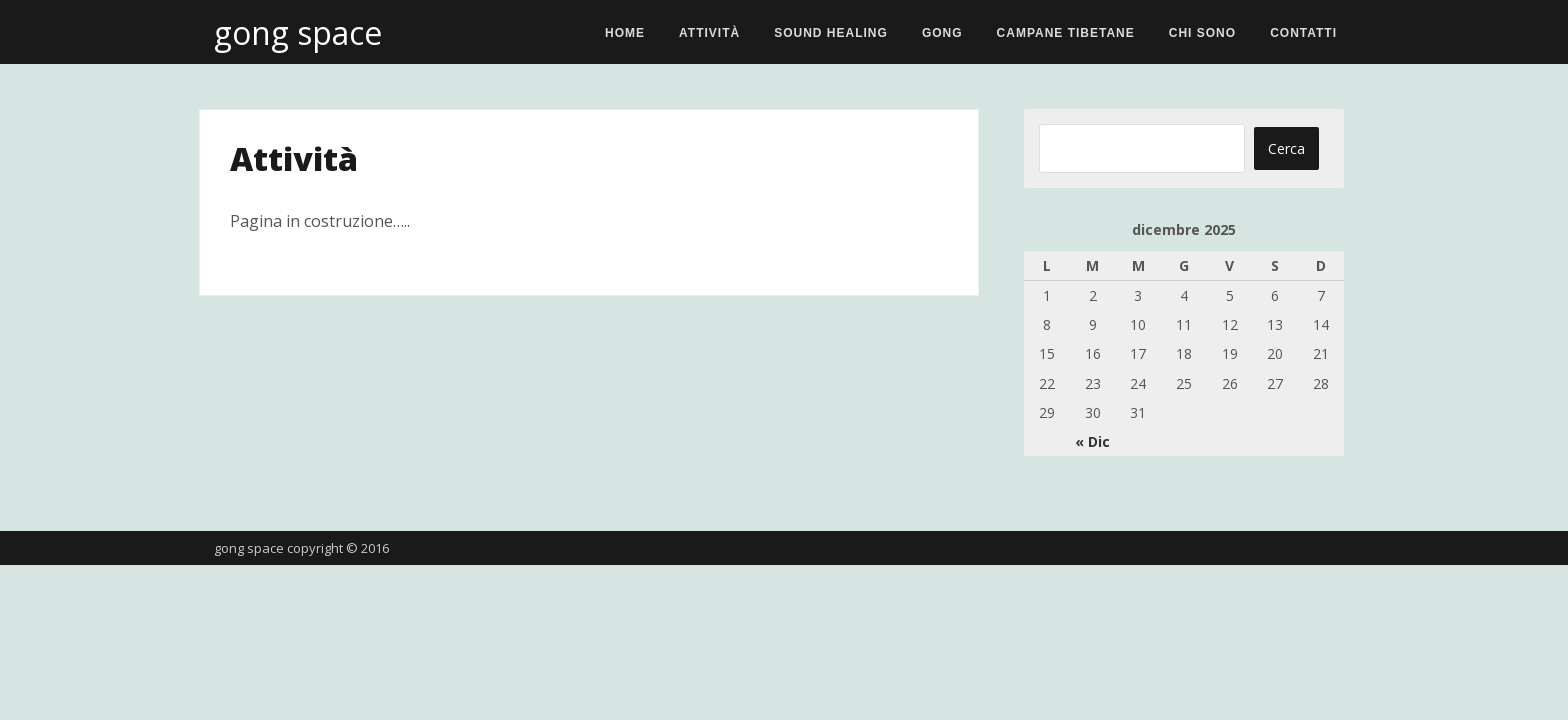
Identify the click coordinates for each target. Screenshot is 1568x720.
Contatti (1303, 33)
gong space (298, 32)
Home (625, 33)
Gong (942, 33)
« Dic (1092, 441)
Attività (709, 33)
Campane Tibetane (1066, 33)
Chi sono (1202, 33)
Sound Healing (831, 33)
